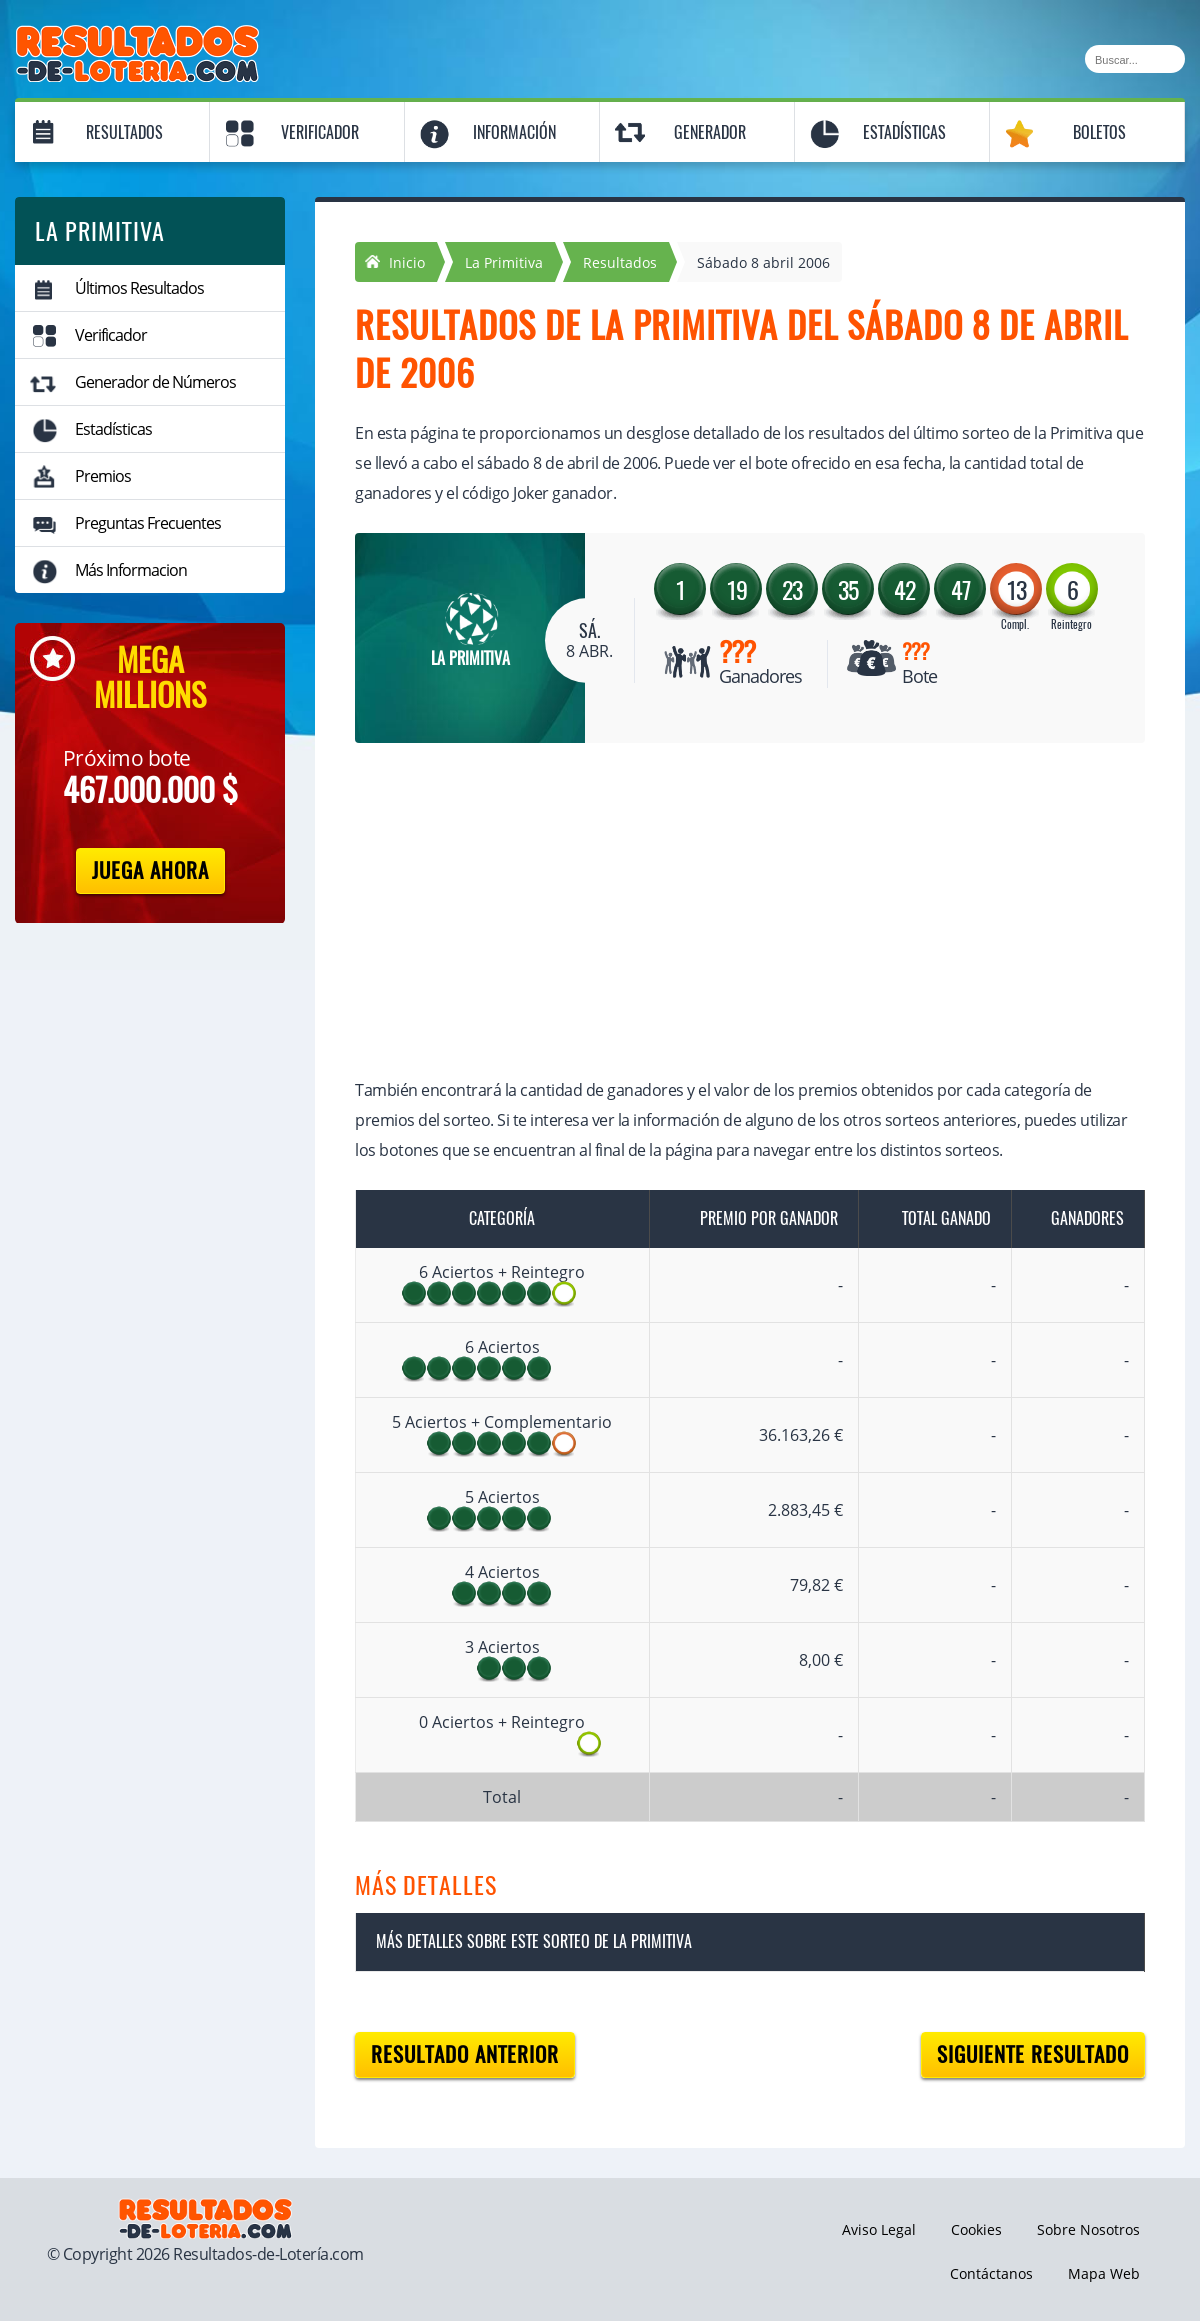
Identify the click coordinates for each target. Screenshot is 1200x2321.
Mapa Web (1104, 2273)
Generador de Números (155, 382)
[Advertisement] (730, 913)
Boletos (1099, 132)
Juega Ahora (150, 870)
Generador (710, 132)
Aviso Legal (879, 2229)
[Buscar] (1135, 59)
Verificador (320, 132)
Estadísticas (904, 132)
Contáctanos (991, 2273)
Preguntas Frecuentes (148, 523)
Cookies (976, 2229)
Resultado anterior (465, 2054)
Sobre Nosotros (1088, 2229)
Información (514, 132)
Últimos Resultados (139, 288)
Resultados (124, 132)
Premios (103, 476)
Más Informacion (131, 570)
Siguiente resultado (1033, 2054)
